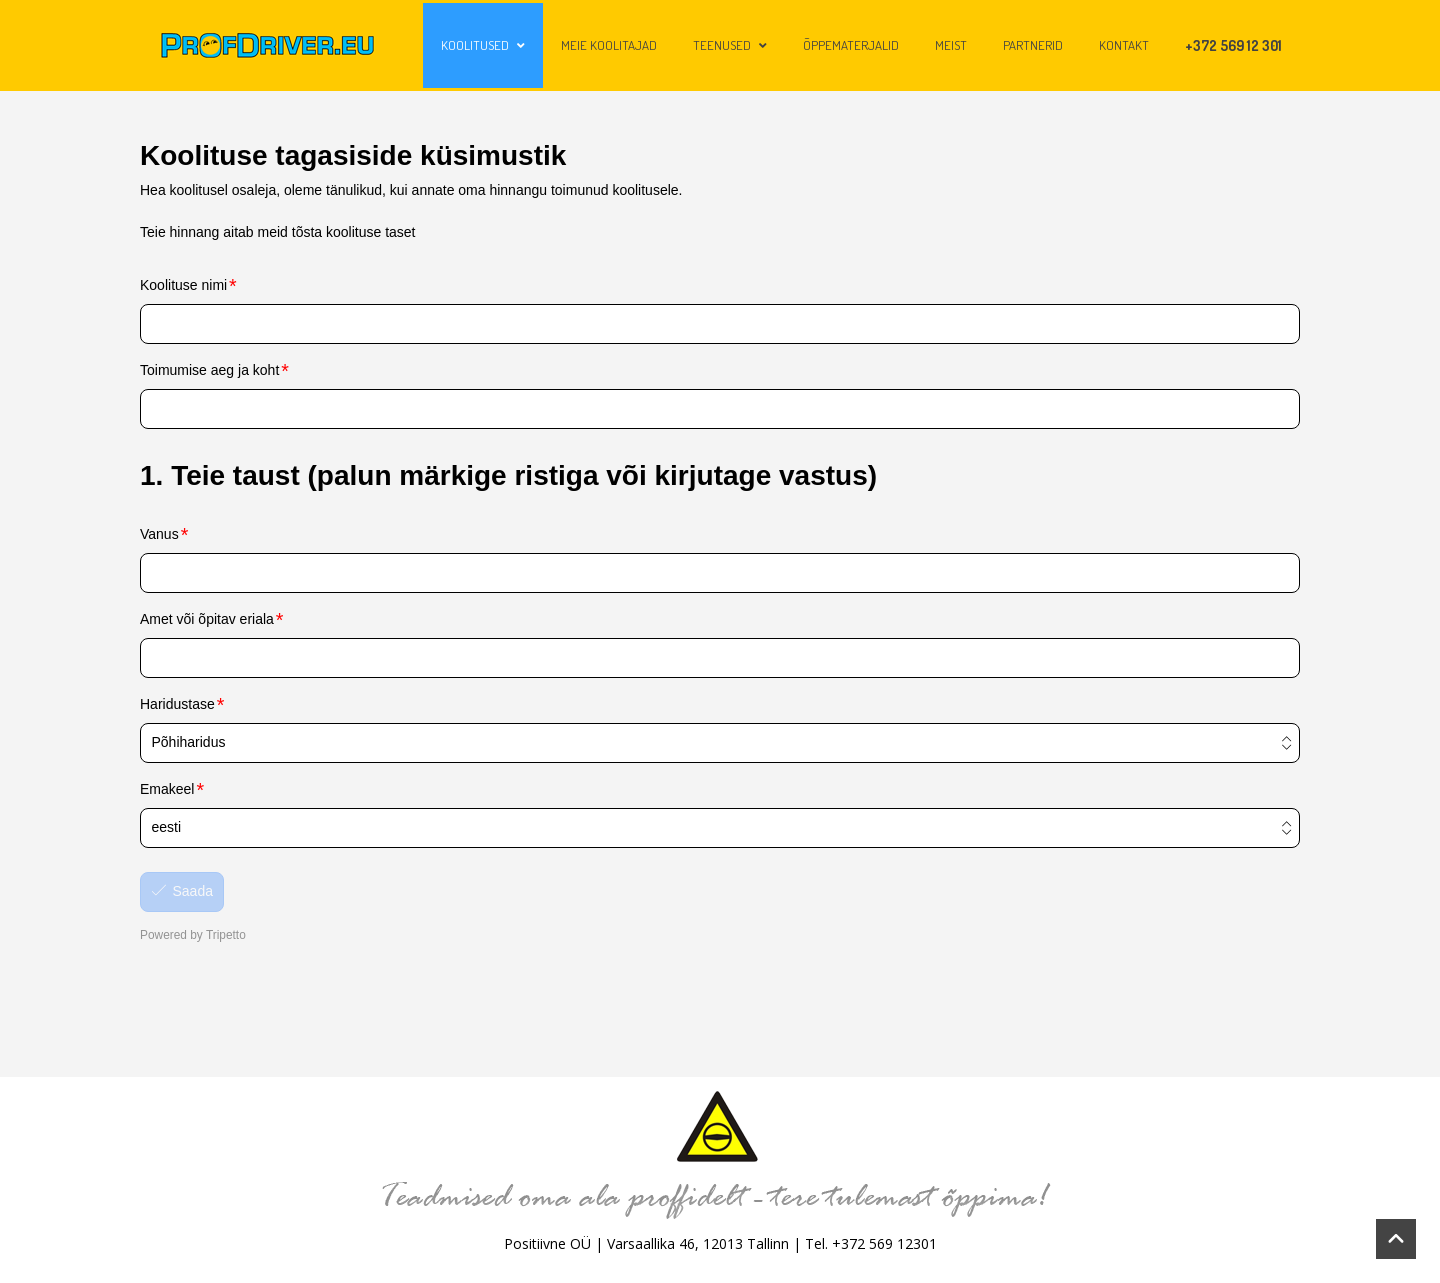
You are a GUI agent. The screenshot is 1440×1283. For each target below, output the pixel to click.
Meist (951, 45)
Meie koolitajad (609, 45)
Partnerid (1033, 45)
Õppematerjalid (851, 45)
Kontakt (1124, 45)
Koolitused (483, 45)
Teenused (730, 45)
